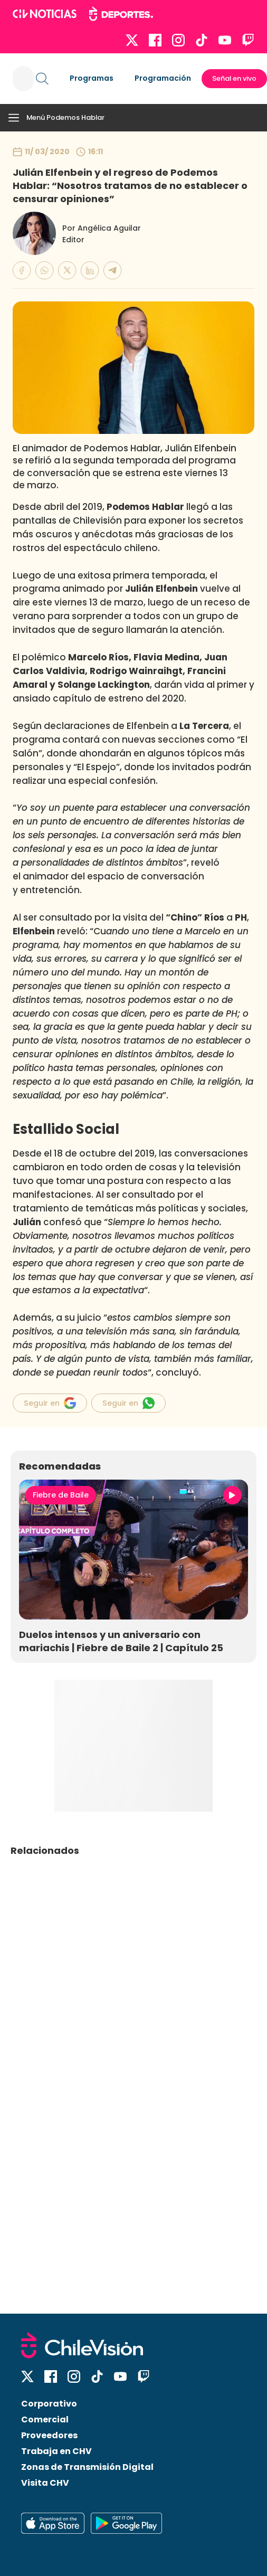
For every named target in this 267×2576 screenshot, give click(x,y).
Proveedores (49, 2435)
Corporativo (49, 2404)
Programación (163, 78)
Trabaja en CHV (56, 2451)
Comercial (45, 2419)
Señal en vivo (234, 78)
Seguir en (50, 1403)
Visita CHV (45, 2483)
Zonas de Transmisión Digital (87, 2467)
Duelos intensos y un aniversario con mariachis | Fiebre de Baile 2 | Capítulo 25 (121, 1641)
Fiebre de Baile (61, 1495)
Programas (91, 78)
